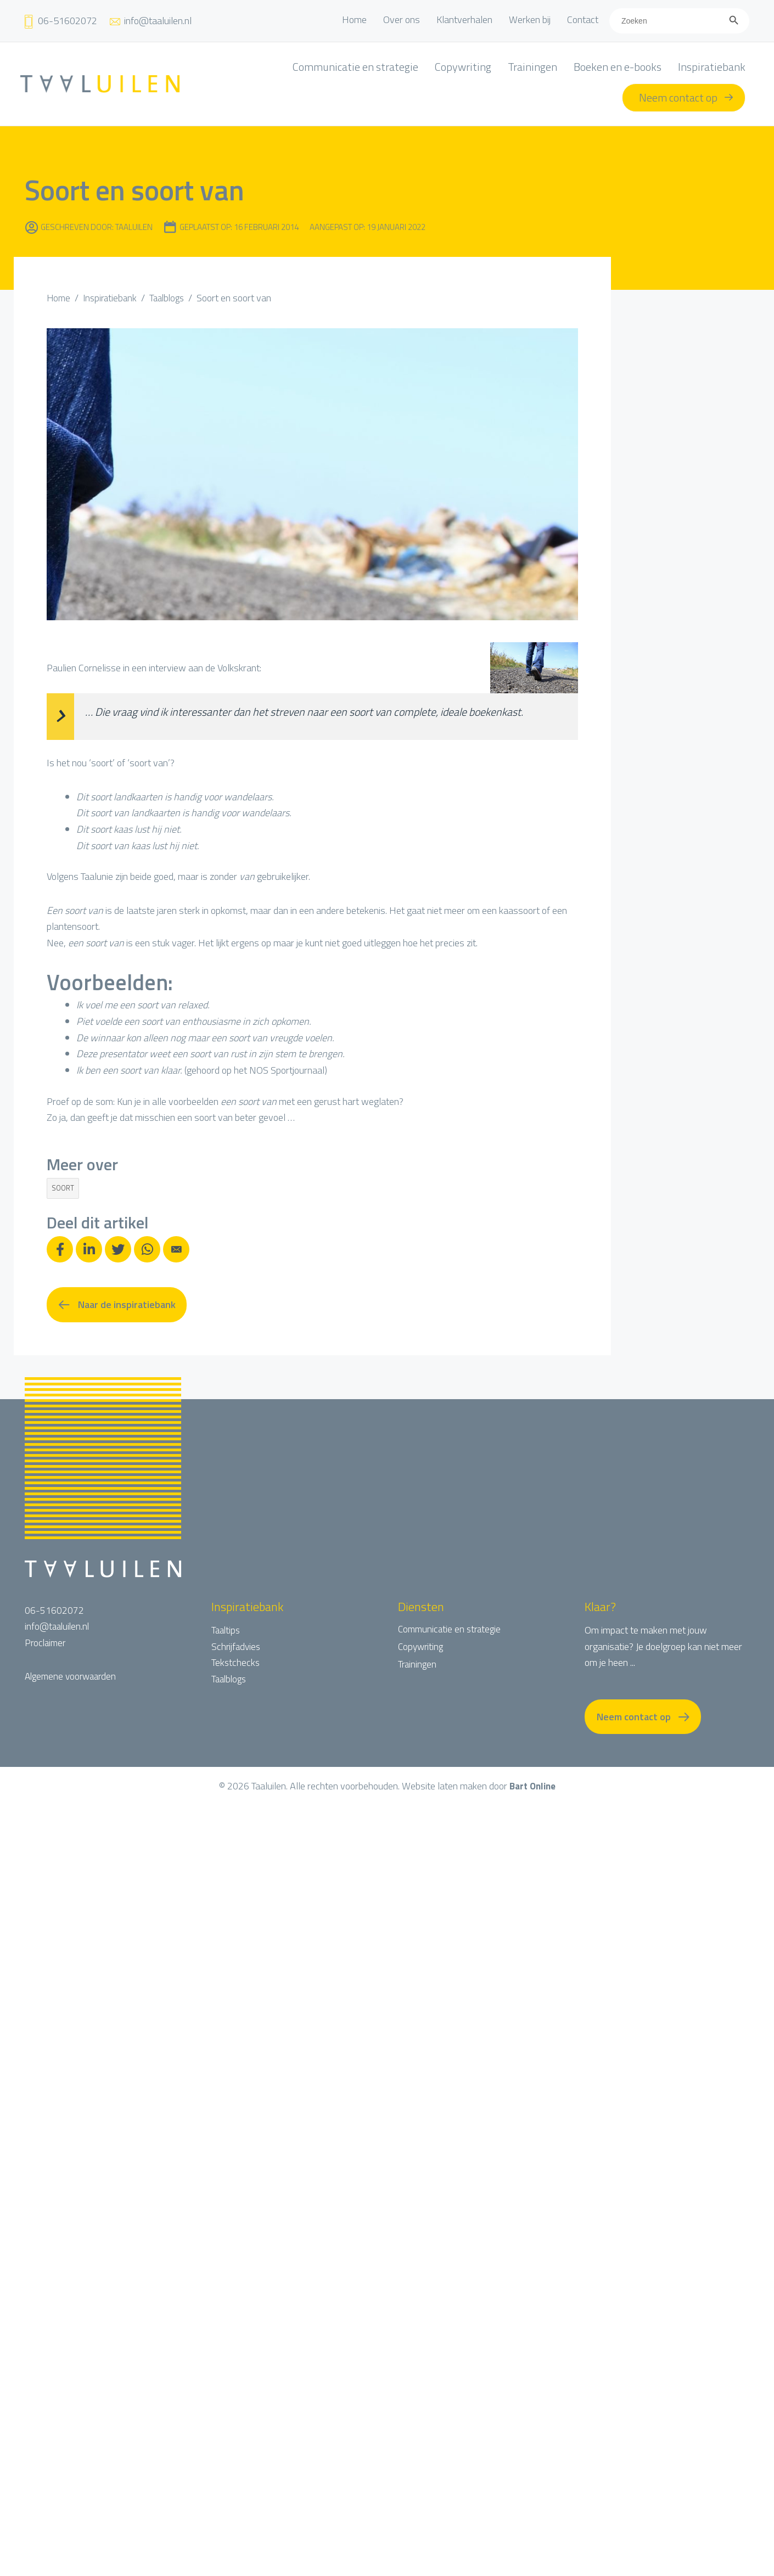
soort (63, 1188)
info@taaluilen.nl (58, 1627)
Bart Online (532, 1788)
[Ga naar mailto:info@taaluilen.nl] (150, 21)
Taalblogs (230, 1680)
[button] (117, 1305)
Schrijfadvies (236, 1648)
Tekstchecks (236, 1664)
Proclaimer (46, 1644)
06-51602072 (54, 1611)
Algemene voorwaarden (73, 1677)
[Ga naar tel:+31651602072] (59, 21)
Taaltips (226, 1631)
